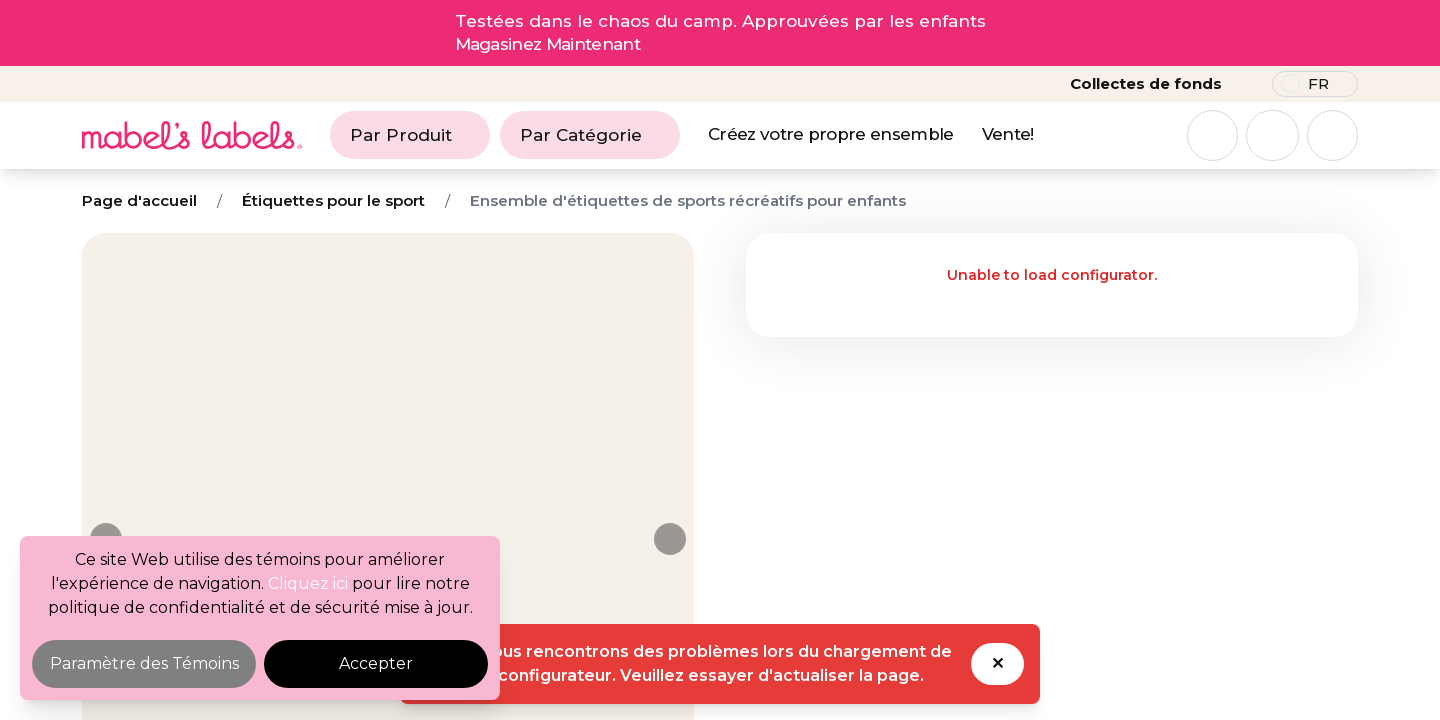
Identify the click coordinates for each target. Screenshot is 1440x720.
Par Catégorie (590, 135)
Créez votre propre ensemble (831, 134)
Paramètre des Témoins (144, 663)
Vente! (1008, 134)
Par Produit (410, 135)
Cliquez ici (308, 583)
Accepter (376, 663)
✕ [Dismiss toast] (997, 663)
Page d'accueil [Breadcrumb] (139, 200)
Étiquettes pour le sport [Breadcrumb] (333, 200)
